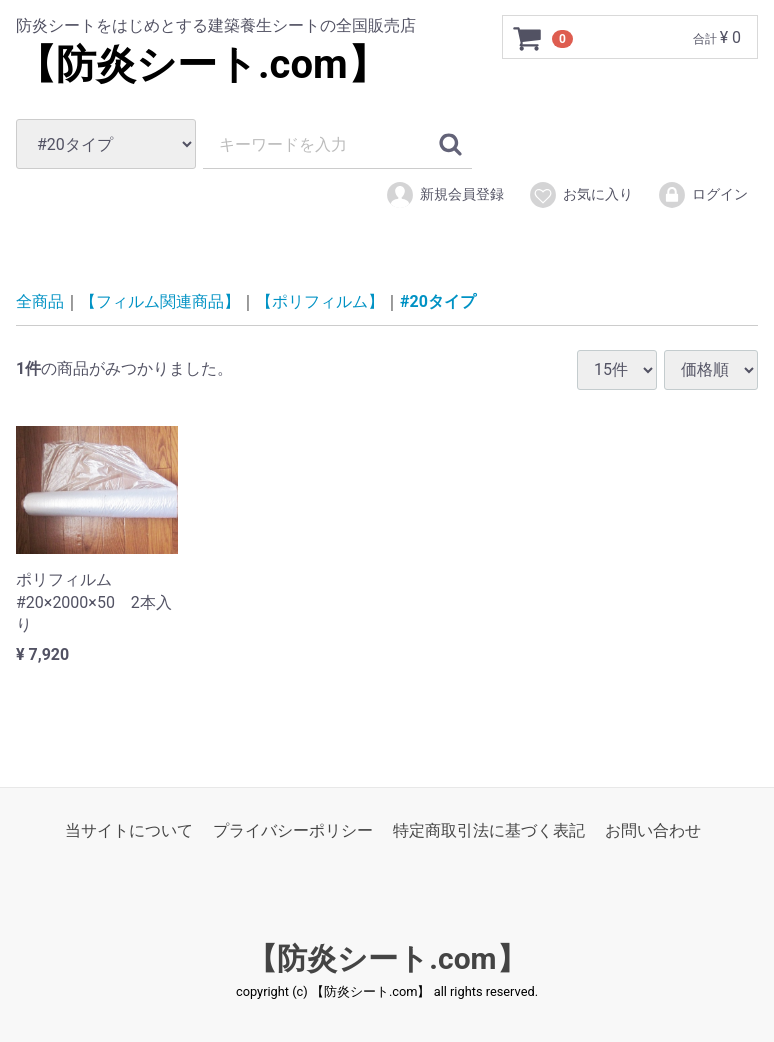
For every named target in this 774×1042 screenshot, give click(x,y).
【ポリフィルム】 (320, 301)
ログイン (702, 195)
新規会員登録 (444, 195)
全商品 (40, 301)
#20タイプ (438, 301)
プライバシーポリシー (293, 830)
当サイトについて (129, 830)
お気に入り (580, 195)
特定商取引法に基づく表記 (489, 830)
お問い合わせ (653, 830)
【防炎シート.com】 (202, 64)
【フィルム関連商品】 (160, 301)
